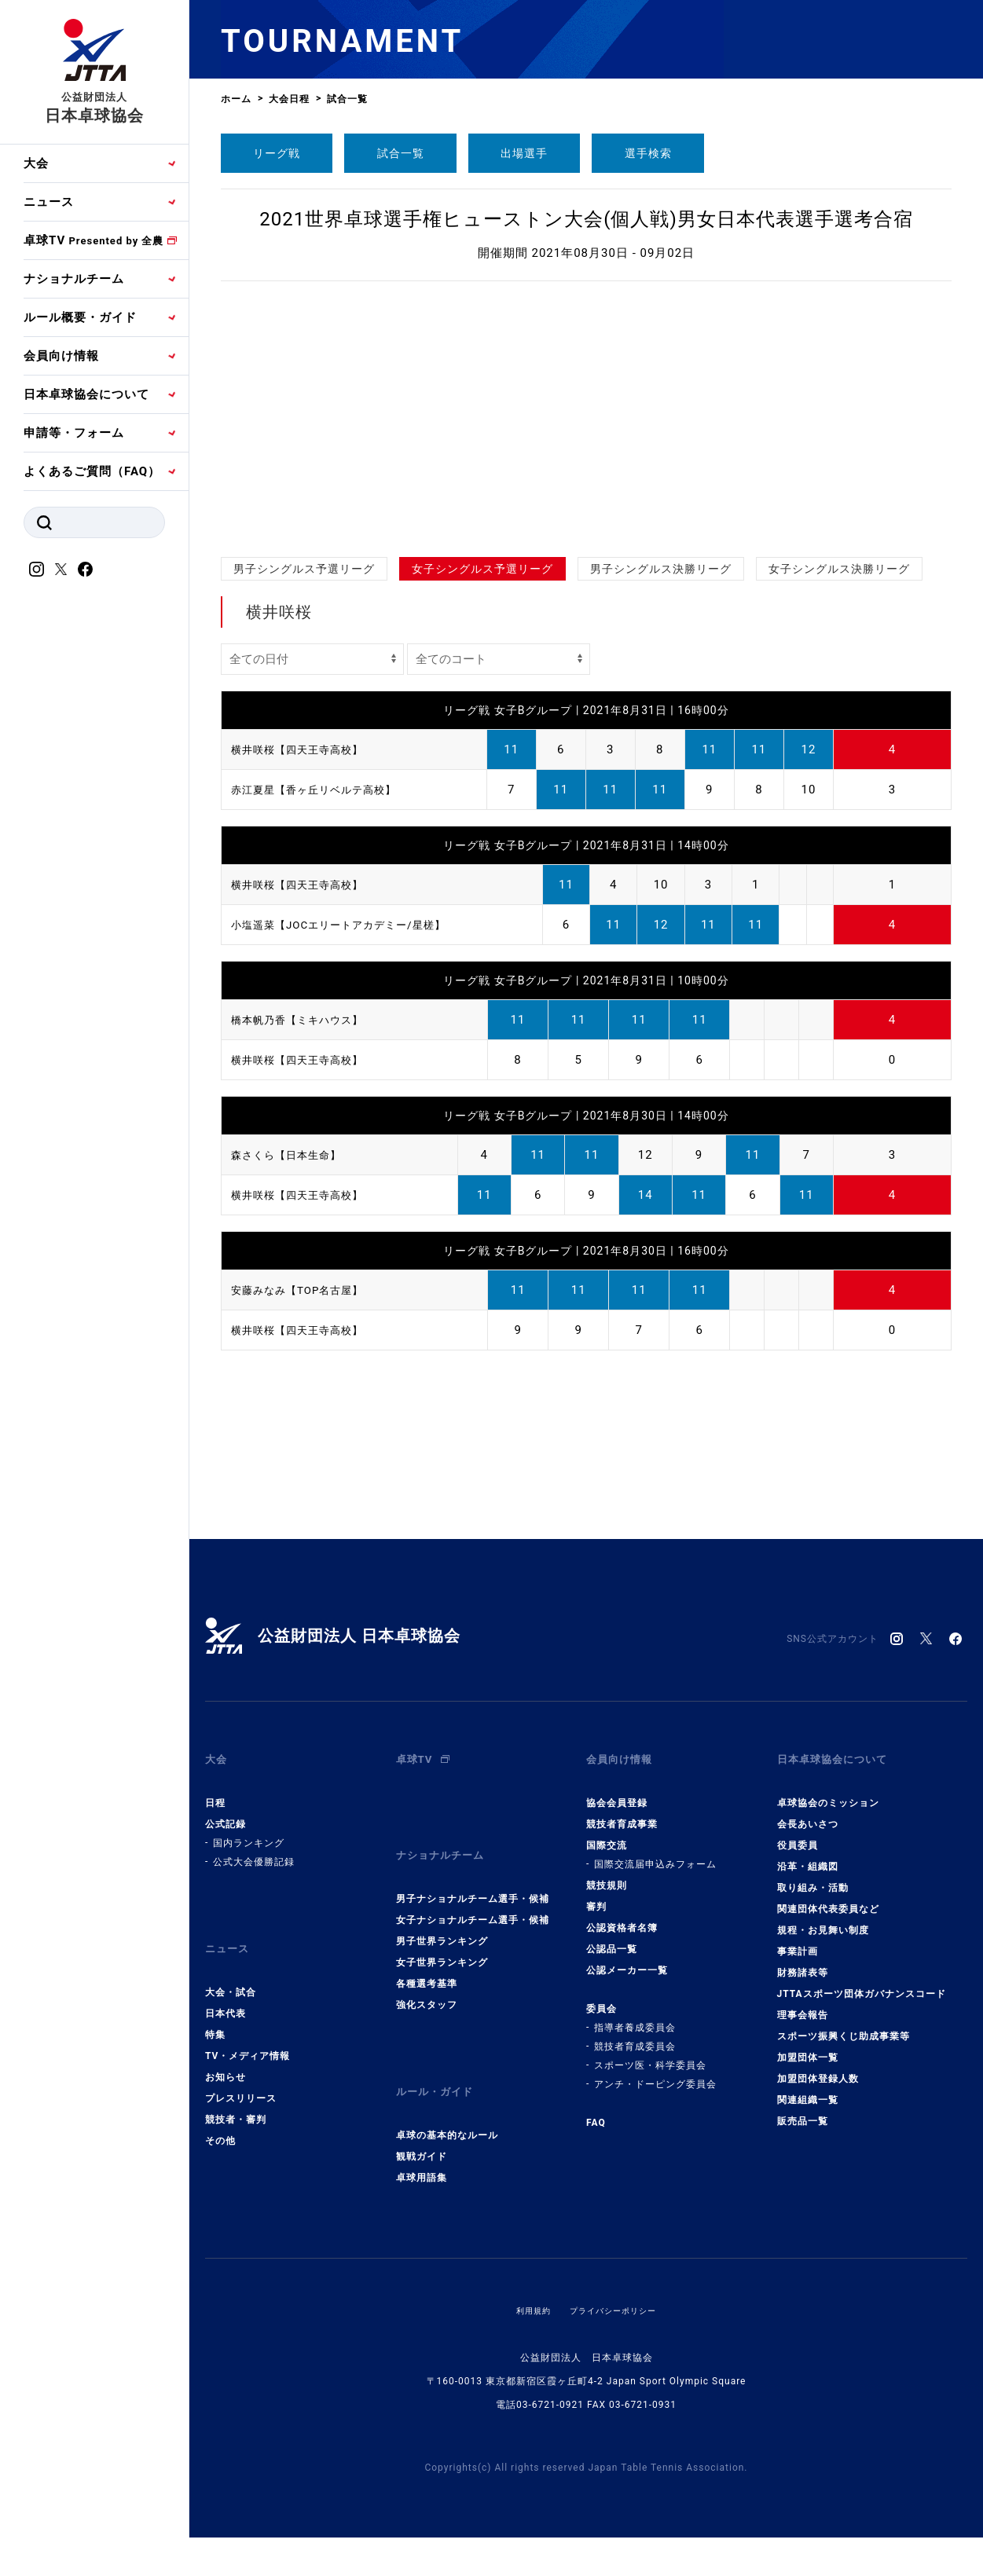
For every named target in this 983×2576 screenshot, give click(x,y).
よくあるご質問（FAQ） (92, 471)
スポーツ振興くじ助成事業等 (843, 2022)
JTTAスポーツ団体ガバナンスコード (861, 1980)
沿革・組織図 (807, 1853)
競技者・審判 (235, 2092)
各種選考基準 (426, 1956)
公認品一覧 (611, 1935)
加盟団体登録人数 (818, 2065)
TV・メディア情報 (247, 2029)
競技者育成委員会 (635, 2033)
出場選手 (524, 153)
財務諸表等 (802, 1959)
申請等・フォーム (74, 433)
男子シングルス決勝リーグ (661, 568)
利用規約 (525, 2270)
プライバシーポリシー (616, 2270)
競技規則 (606, 1872)
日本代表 (225, 1986)
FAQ (596, 2109)
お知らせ (225, 2050)
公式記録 (225, 1810)
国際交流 (606, 1832)
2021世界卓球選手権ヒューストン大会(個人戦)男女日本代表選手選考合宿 (586, 219)
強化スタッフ (426, 1978)
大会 (36, 163)
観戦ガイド (421, 2116)
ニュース (49, 202)
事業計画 (797, 1938)
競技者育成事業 (622, 1810)
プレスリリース (241, 2071)
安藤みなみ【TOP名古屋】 (306, 1290)
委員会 (601, 1995)
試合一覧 (400, 153)
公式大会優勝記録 (254, 1848)
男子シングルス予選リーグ (304, 568)
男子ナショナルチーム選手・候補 (472, 1872)
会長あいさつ (807, 1810)
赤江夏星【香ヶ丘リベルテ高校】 (325, 789)
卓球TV (93, 240)
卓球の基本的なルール (447, 2095)
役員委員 (797, 1832)
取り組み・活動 (813, 1874)
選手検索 (648, 153)
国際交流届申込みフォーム (655, 1850)
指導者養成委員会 (635, 2014)
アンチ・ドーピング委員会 (655, 2070)
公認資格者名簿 (622, 1914)
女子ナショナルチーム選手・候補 (472, 1893)
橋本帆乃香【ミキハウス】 (306, 1020)
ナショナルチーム (74, 279)
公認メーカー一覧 (627, 1956)
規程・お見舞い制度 (823, 1916)
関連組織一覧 (807, 2086)
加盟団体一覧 (807, 2044)
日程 (215, 1789)
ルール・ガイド (440, 2058)
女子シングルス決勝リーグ (839, 568)
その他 (220, 2114)
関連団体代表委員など (828, 1895)
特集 (215, 2008)
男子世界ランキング (442, 1914)
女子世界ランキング (442, 1935)
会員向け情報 (61, 356)
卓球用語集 (421, 2137)
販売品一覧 (802, 2107)
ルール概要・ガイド (80, 317)
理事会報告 (802, 2001)
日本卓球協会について (86, 394)
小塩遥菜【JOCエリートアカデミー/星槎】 (353, 925)
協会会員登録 (616, 1789)
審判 (596, 1893)
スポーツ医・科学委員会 (650, 2052)
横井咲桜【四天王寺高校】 (306, 749)
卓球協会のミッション (828, 1789)
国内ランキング (248, 1829)
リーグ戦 (276, 153)
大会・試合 (230, 1965)
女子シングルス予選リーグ (482, 568)
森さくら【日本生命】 (294, 1155)
